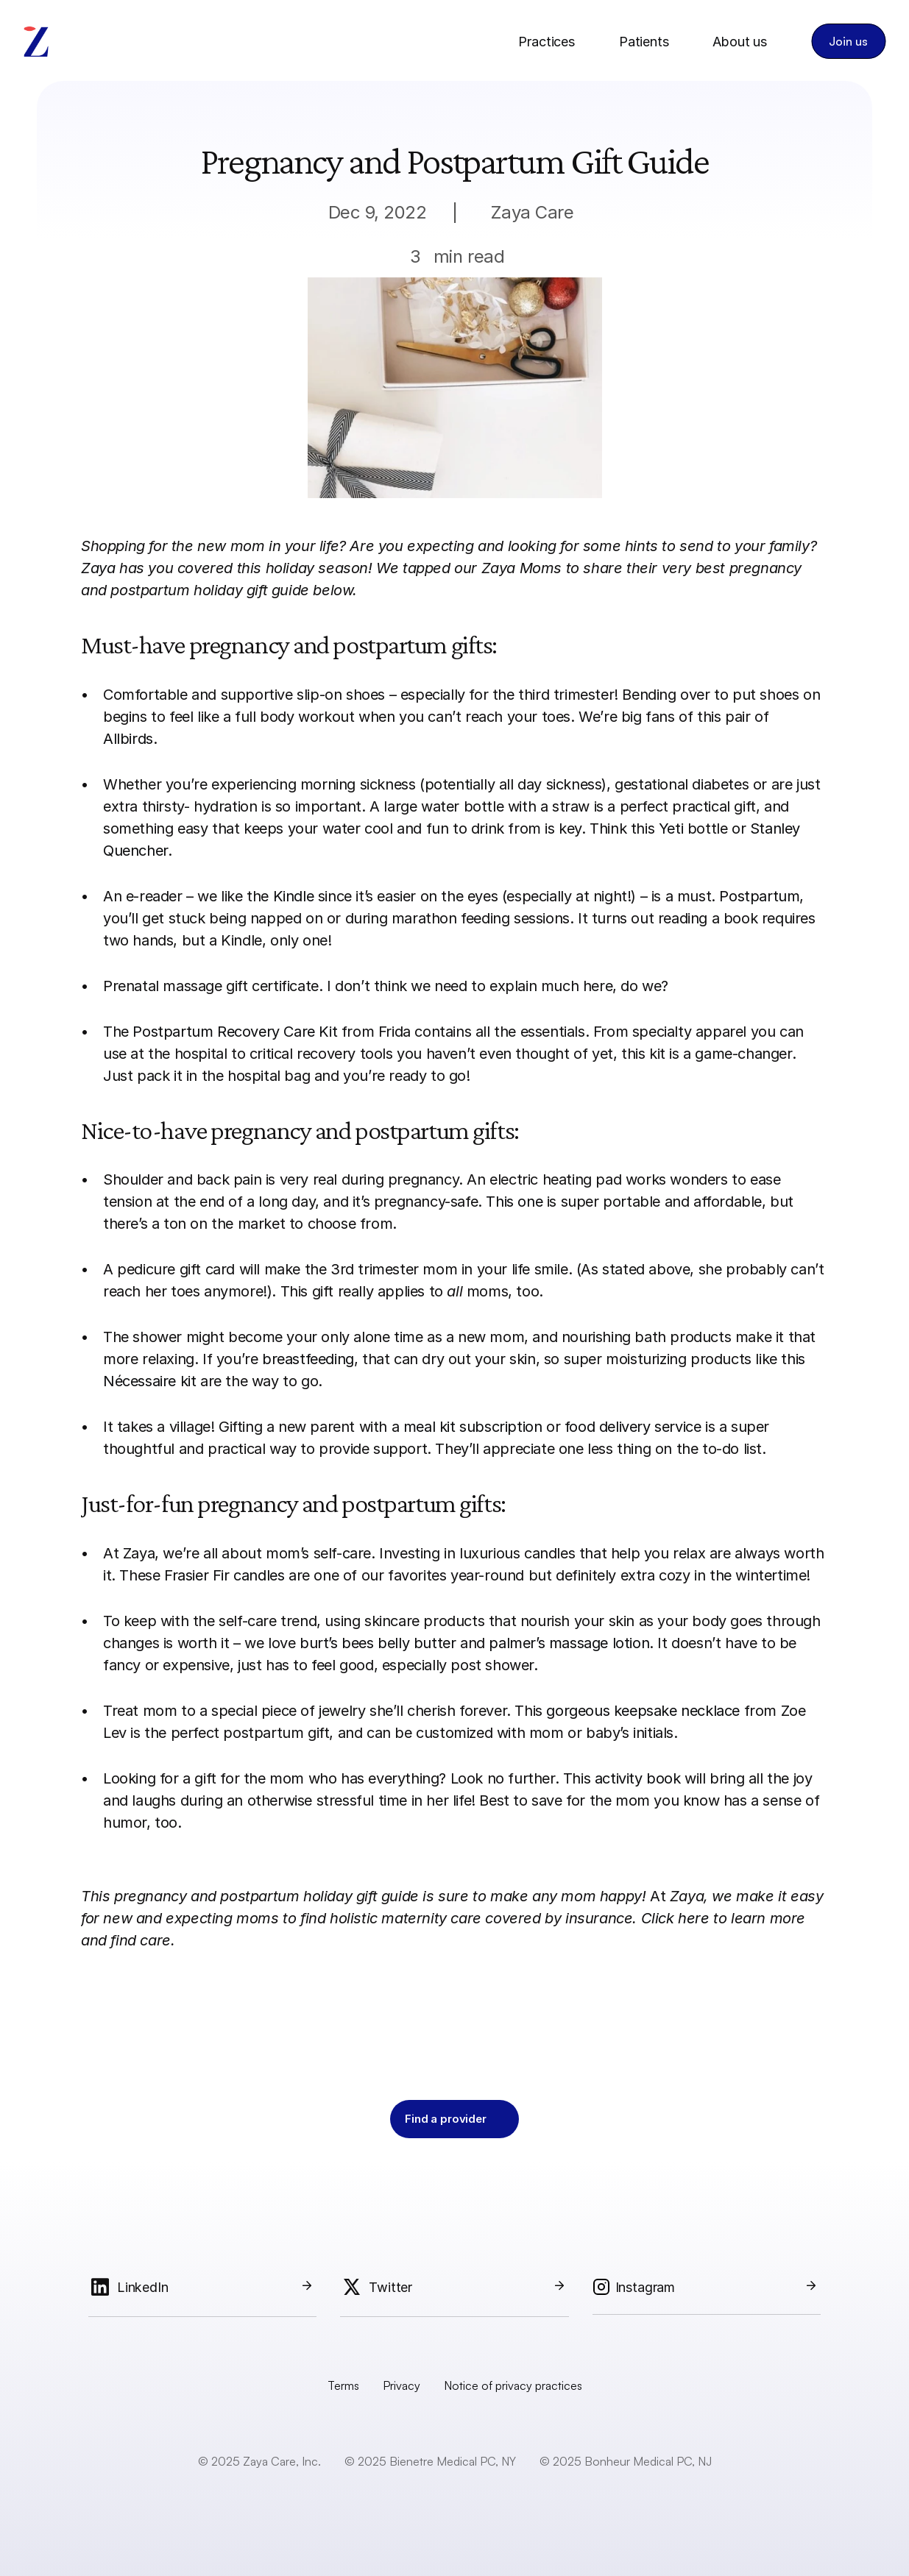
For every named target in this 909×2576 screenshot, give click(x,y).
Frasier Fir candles (224, 1575)
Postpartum (759, 896)
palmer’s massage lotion (569, 1643)
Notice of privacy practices (513, 2385)
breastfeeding (308, 1359)
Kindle (293, 896)
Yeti (671, 828)
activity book (638, 1778)
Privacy (401, 2385)
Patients (644, 41)
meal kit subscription (472, 1427)
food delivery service (633, 1427)
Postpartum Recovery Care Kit (234, 1031)
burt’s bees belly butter (378, 1643)
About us (739, 41)
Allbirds (128, 739)
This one (514, 1201)
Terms (343, 2385)
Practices (546, 41)
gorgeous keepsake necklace (643, 1711)
